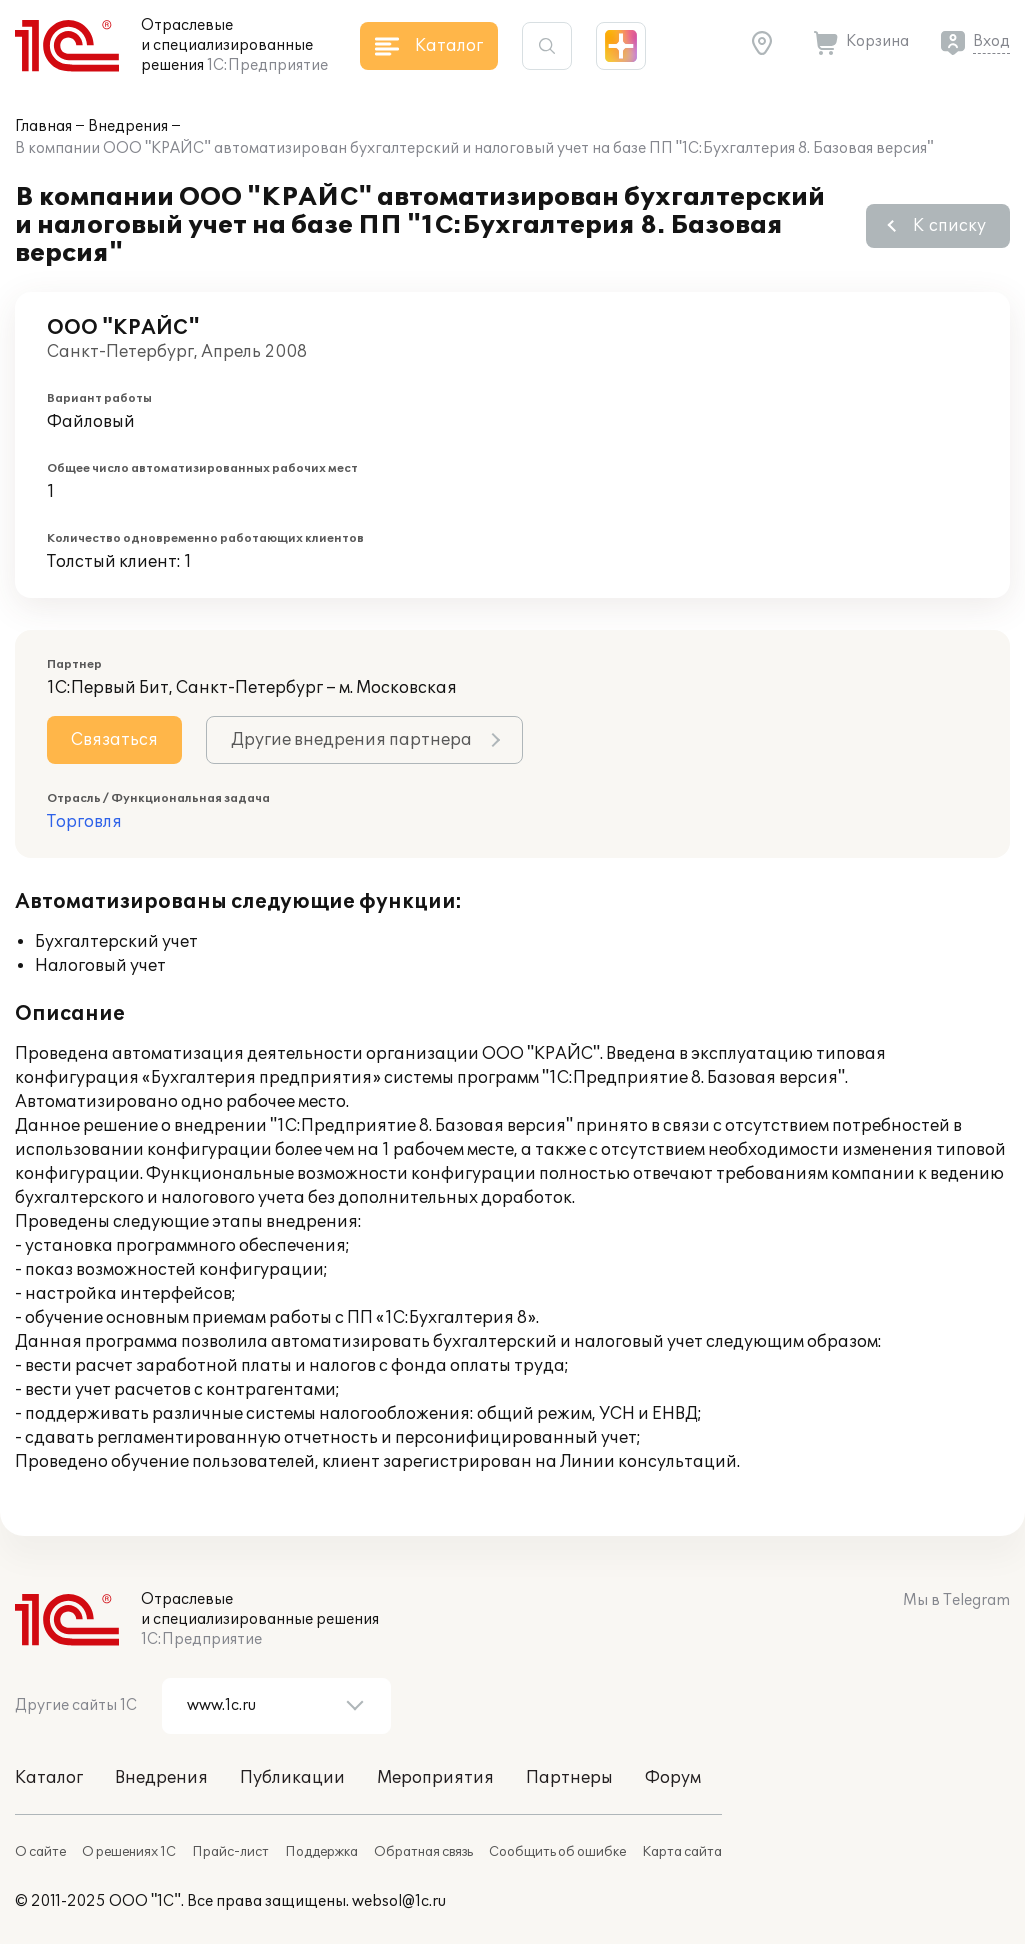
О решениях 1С (129, 1852)
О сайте (40, 1852)
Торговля (84, 822)
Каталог (49, 1778)
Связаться (114, 740)
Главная (43, 126)
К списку (949, 226)
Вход (991, 41)
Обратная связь (423, 1852)
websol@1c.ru (399, 1901)
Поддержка (321, 1852)
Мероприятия (435, 1778)
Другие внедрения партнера (351, 740)
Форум (673, 1778)
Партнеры (569, 1778)
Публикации (292, 1778)
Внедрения (128, 126)
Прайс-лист (230, 1852)
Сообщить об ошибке (557, 1852)
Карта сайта (682, 1852)
